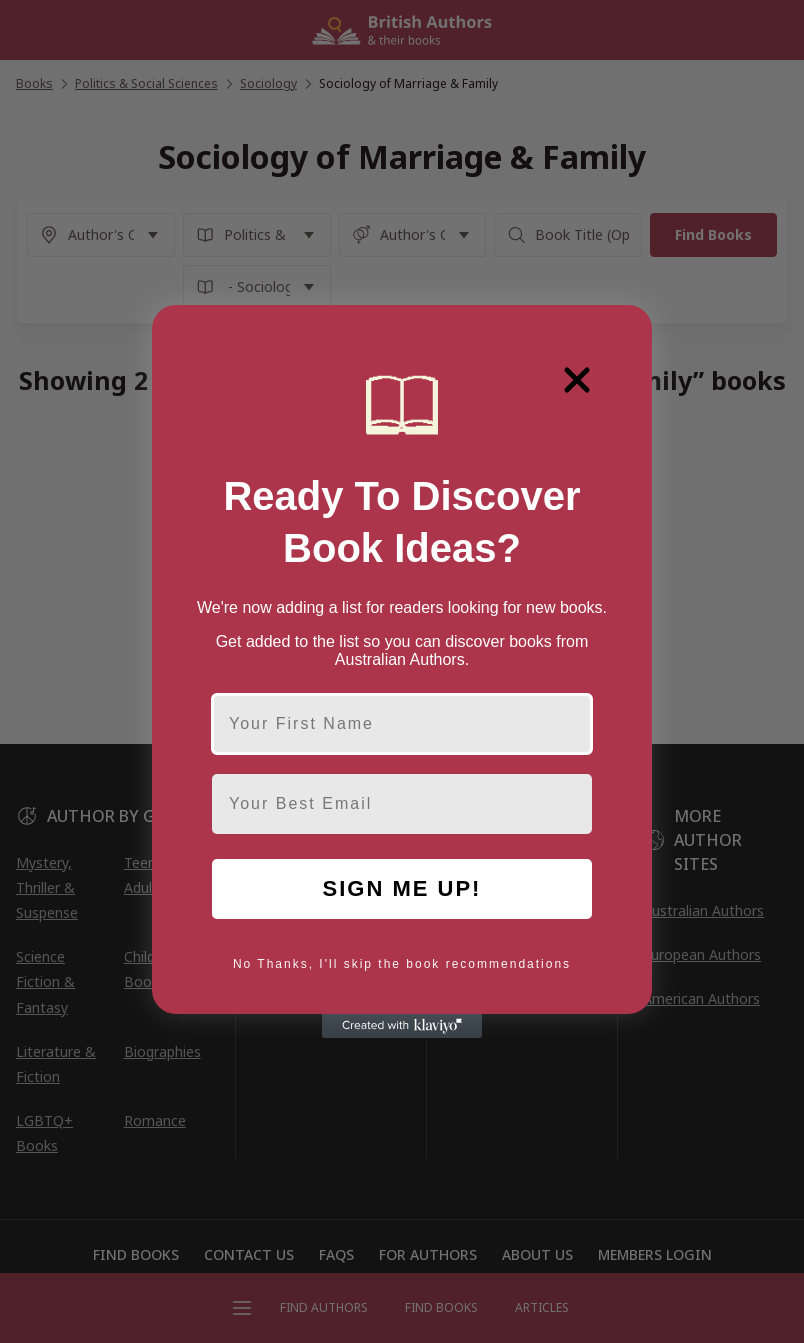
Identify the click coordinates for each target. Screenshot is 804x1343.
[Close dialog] (577, 380)
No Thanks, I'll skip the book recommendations (402, 964)
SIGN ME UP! (402, 888)
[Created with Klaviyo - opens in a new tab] (402, 1026)
